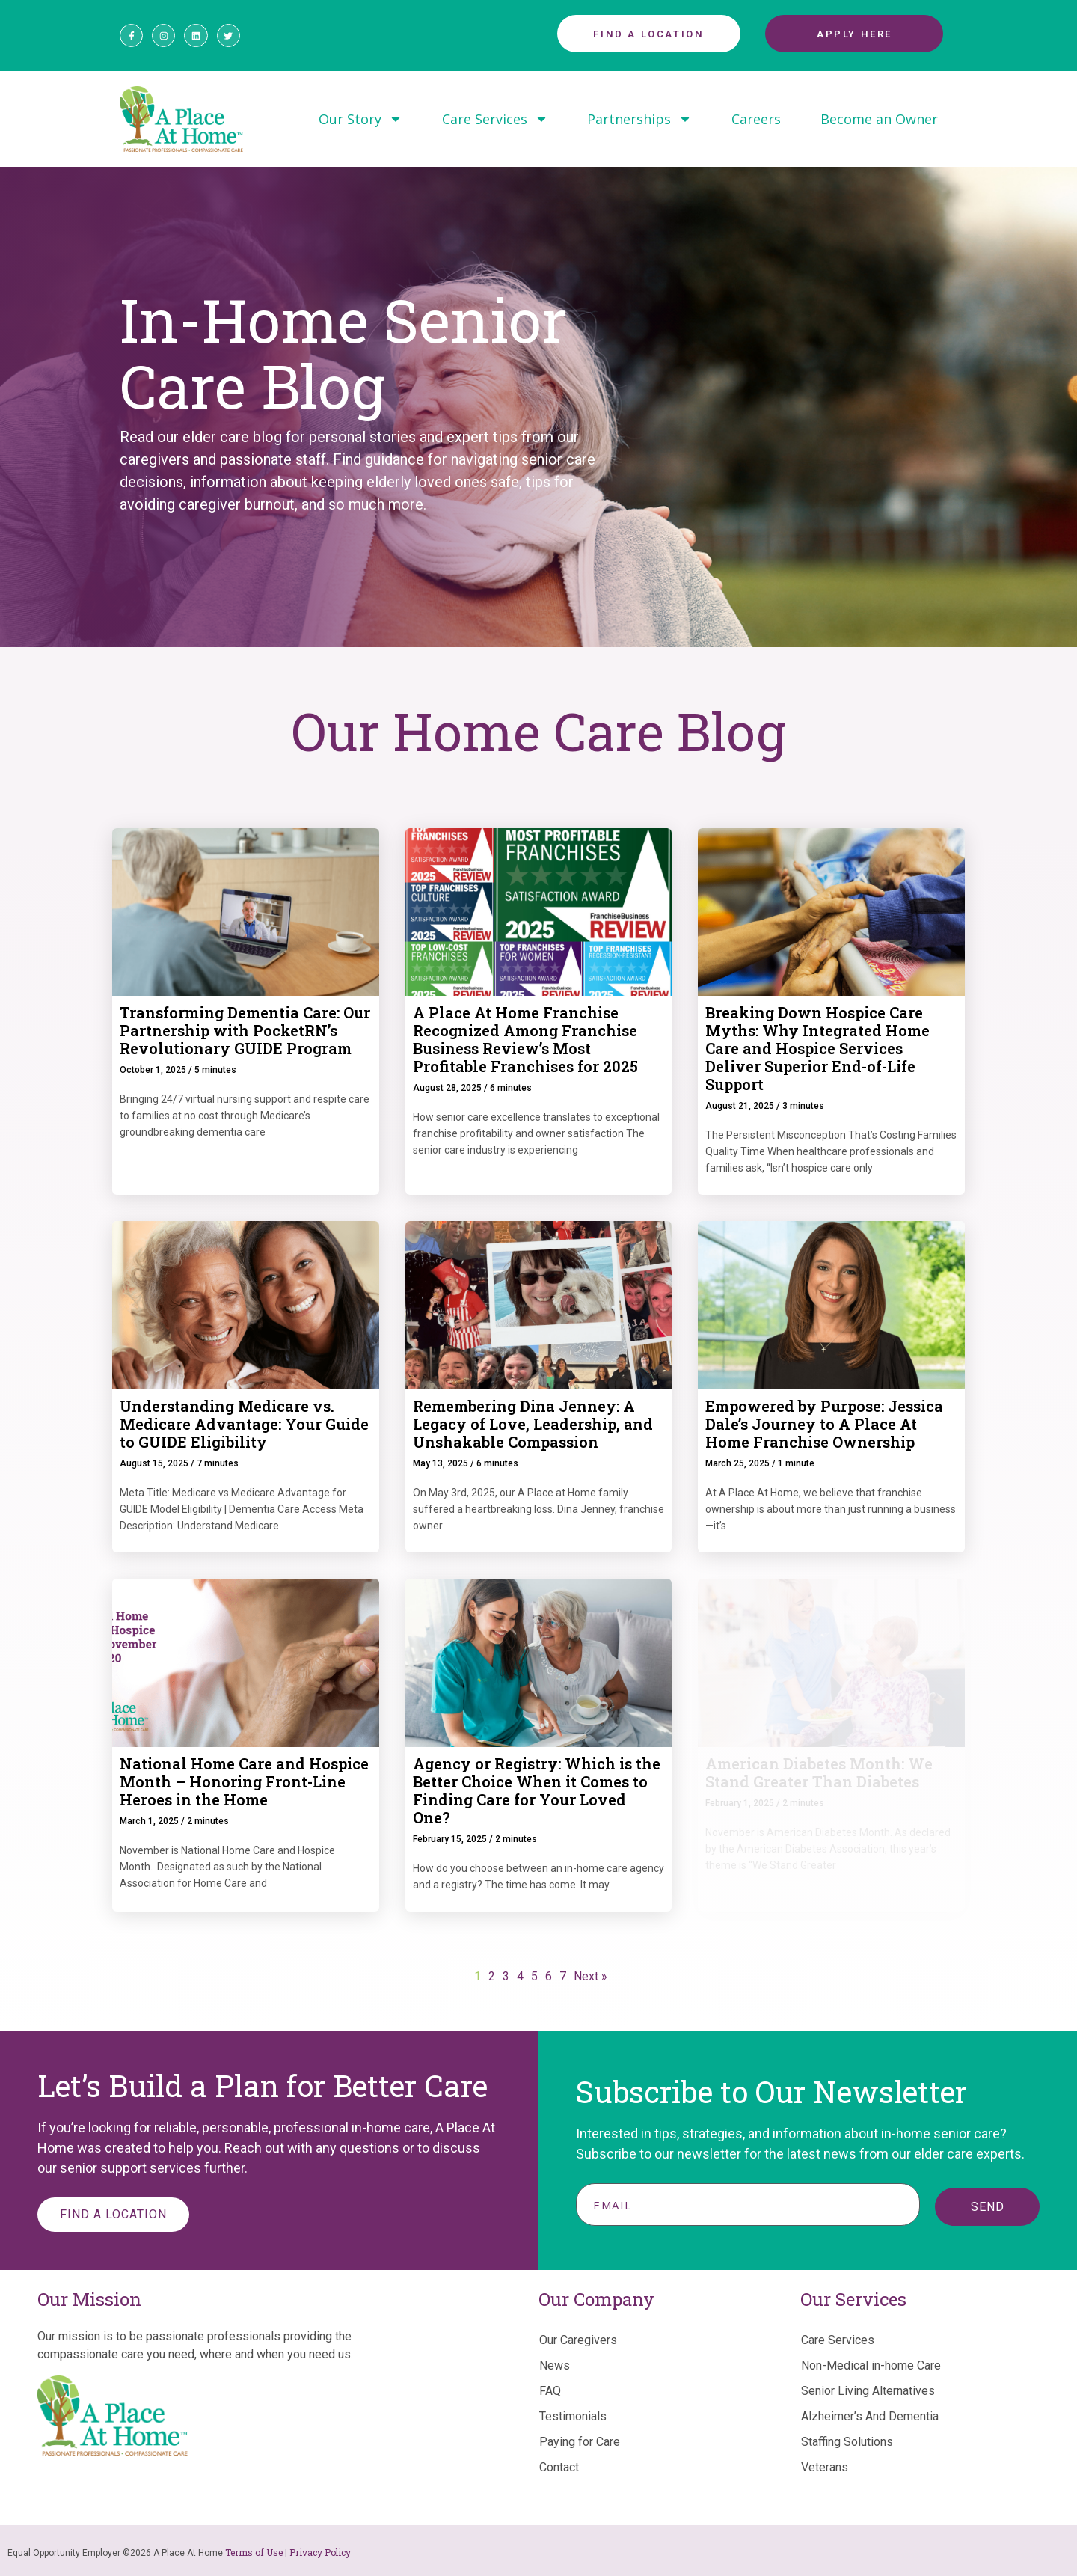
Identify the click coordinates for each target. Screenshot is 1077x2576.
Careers (756, 119)
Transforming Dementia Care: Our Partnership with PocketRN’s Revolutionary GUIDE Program (245, 1030)
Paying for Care (579, 2442)
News (554, 2365)
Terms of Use (254, 2552)
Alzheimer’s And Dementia (870, 2416)
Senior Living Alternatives (868, 2391)
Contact (559, 2467)
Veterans (824, 2467)
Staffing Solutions (847, 2442)
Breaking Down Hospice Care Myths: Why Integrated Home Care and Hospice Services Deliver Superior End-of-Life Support (817, 1048)
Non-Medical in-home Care (871, 2365)
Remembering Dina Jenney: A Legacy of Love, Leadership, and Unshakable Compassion (533, 1423)
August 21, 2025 (739, 1106)
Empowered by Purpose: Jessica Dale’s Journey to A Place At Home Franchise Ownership (824, 1423)
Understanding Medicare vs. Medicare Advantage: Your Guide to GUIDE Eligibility (244, 1423)
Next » (590, 1976)
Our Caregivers (578, 2340)
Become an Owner (879, 119)
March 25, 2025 (737, 1463)
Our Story (360, 119)
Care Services (495, 119)
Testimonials (573, 2416)
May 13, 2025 (440, 1463)
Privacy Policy (320, 2552)
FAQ (550, 2391)
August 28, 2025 (447, 1088)
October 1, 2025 (153, 1070)
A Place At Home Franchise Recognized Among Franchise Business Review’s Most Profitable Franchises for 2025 (525, 1039)
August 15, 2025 (154, 1463)
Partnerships (639, 119)
